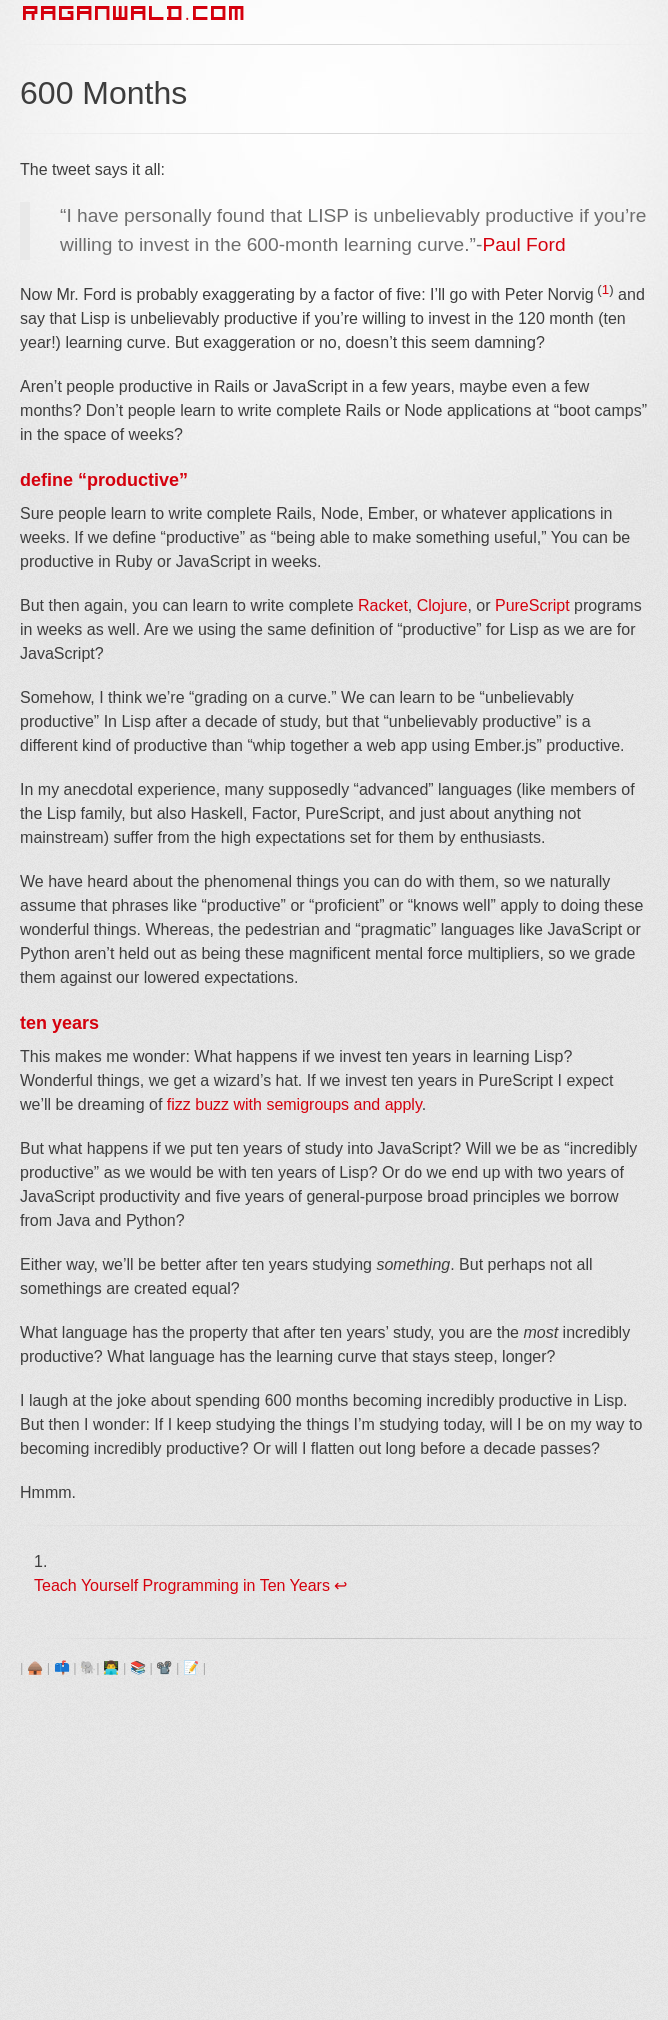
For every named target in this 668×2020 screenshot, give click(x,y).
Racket (383, 605)
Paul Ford (523, 244)
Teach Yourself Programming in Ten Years (182, 1585)
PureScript (532, 605)
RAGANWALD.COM (135, 13)
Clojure (442, 605)
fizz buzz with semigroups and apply (294, 1104)
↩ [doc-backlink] (340, 1585)
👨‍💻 (111, 1667)
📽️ (164, 1667)
